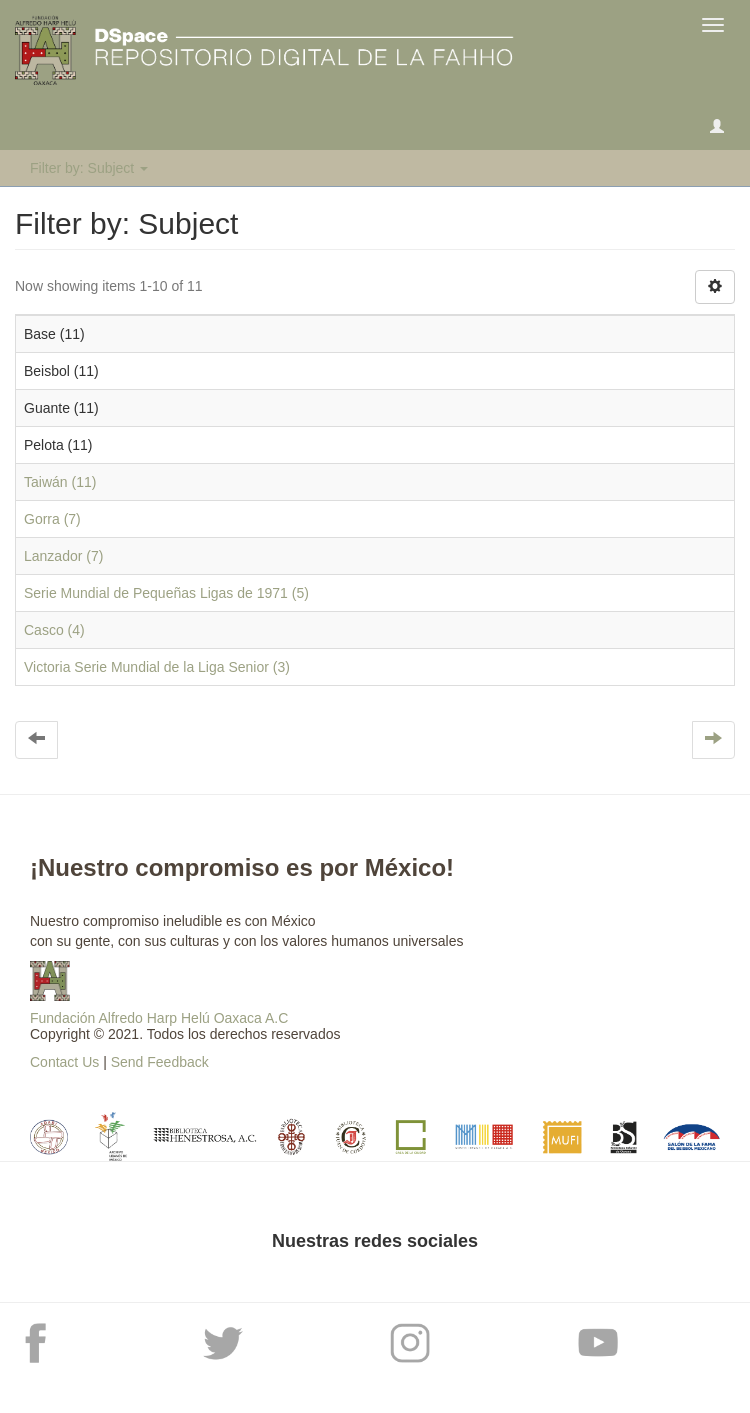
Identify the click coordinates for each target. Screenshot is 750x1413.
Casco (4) (54, 630)
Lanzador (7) (63, 556)
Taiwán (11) (60, 482)
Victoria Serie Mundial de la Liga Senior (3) (157, 667)
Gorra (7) (52, 519)
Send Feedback (160, 1062)
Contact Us (64, 1062)
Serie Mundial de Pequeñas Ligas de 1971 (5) (166, 593)
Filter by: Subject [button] (89, 168)
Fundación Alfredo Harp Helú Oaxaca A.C (159, 1018)
